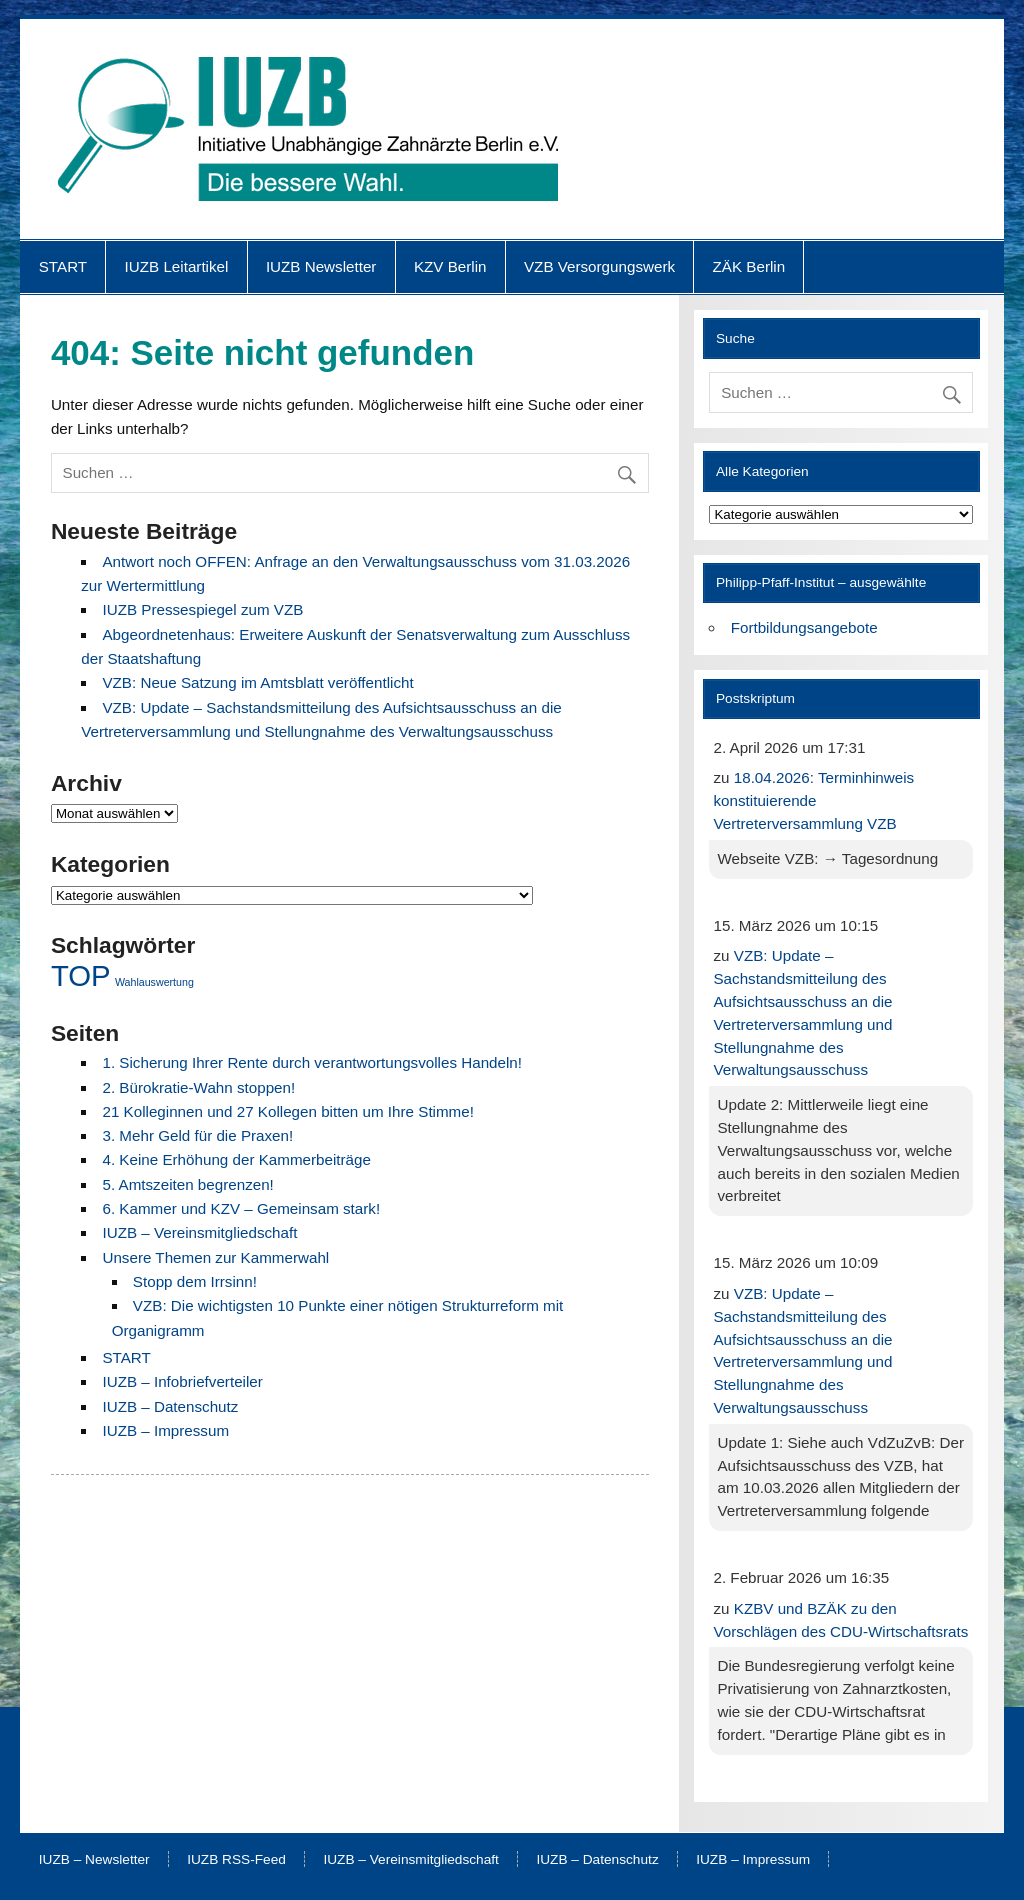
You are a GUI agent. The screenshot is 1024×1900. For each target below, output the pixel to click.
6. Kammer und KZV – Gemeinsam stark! (241, 1208)
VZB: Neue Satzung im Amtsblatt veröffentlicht (257, 682)
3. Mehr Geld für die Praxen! (197, 1135)
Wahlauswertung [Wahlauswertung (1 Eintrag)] (154, 982)
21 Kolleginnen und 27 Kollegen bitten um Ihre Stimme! (288, 1111)
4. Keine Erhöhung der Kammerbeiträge (236, 1159)
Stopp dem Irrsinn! (195, 1281)
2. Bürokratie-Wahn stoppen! (198, 1087)
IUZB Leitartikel (177, 266)
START (63, 266)
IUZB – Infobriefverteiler (182, 1381)
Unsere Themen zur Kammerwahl (215, 1257)
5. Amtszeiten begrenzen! (187, 1184)
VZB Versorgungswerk (599, 266)
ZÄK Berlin (749, 266)
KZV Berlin (450, 266)
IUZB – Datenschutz (170, 1406)
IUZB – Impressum (165, 1430)
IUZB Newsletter (321, 266)
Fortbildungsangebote (804, 627)
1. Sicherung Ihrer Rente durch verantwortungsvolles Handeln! (312, 1062)
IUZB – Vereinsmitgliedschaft (199, 1232)
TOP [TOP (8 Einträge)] (81, 975)
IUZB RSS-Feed (236, 1860)
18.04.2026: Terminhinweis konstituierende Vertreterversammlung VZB (813, 800)
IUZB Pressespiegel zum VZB (202, 609)
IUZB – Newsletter (94, 1860)
